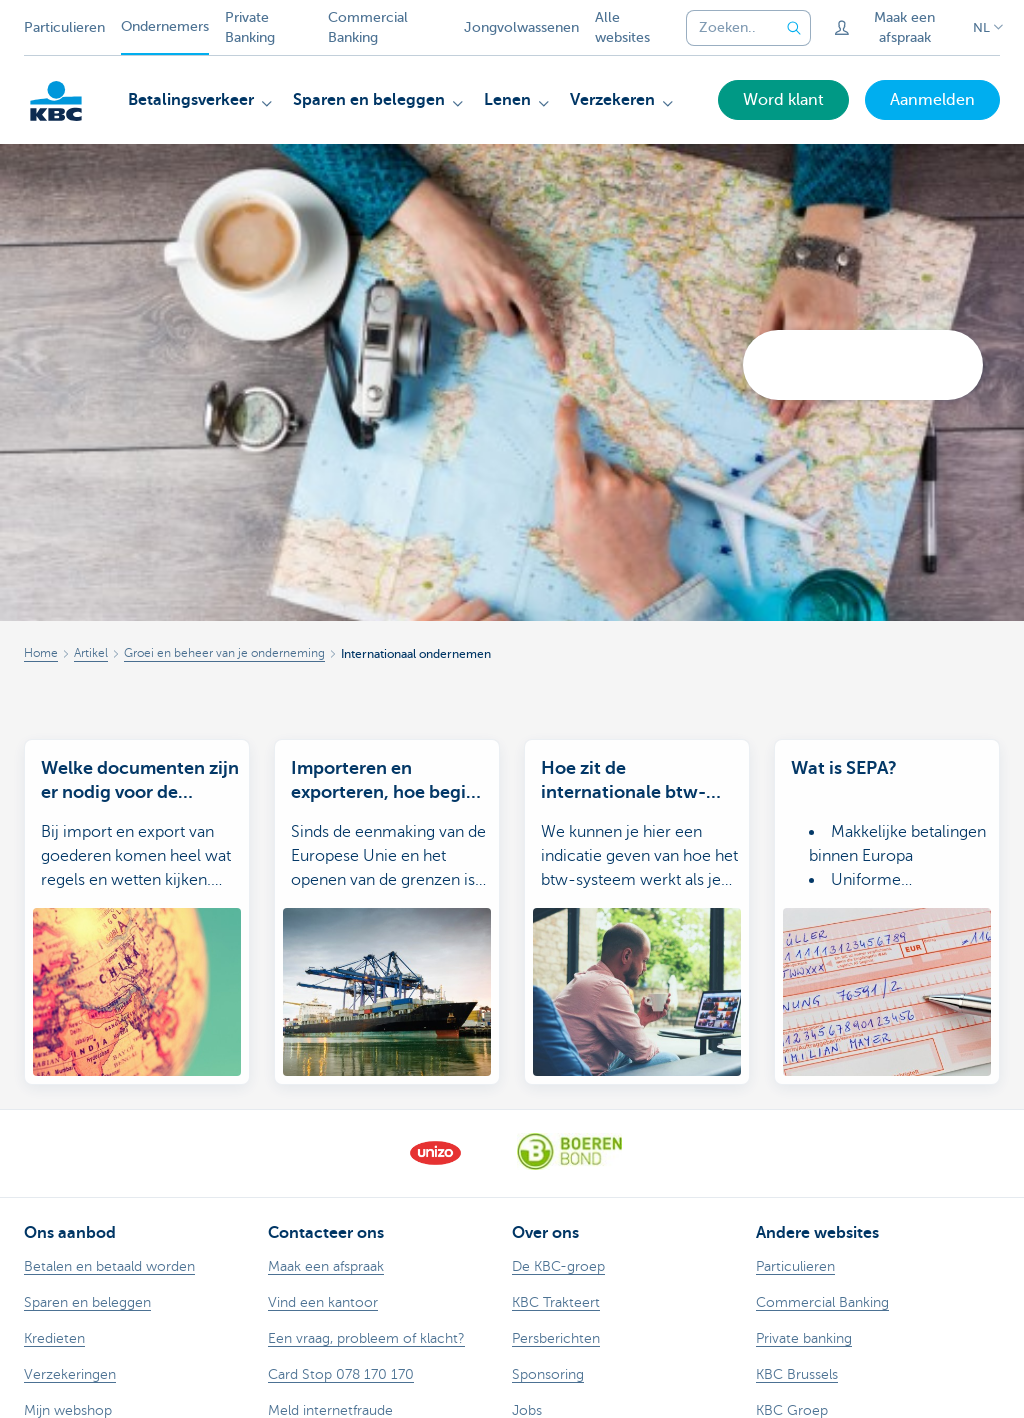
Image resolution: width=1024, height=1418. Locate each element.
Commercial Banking (368, 27)
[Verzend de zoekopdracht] (795, 28)
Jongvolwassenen (521, 27)
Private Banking (250, 27)
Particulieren (64, 27)
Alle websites (622, 27)
